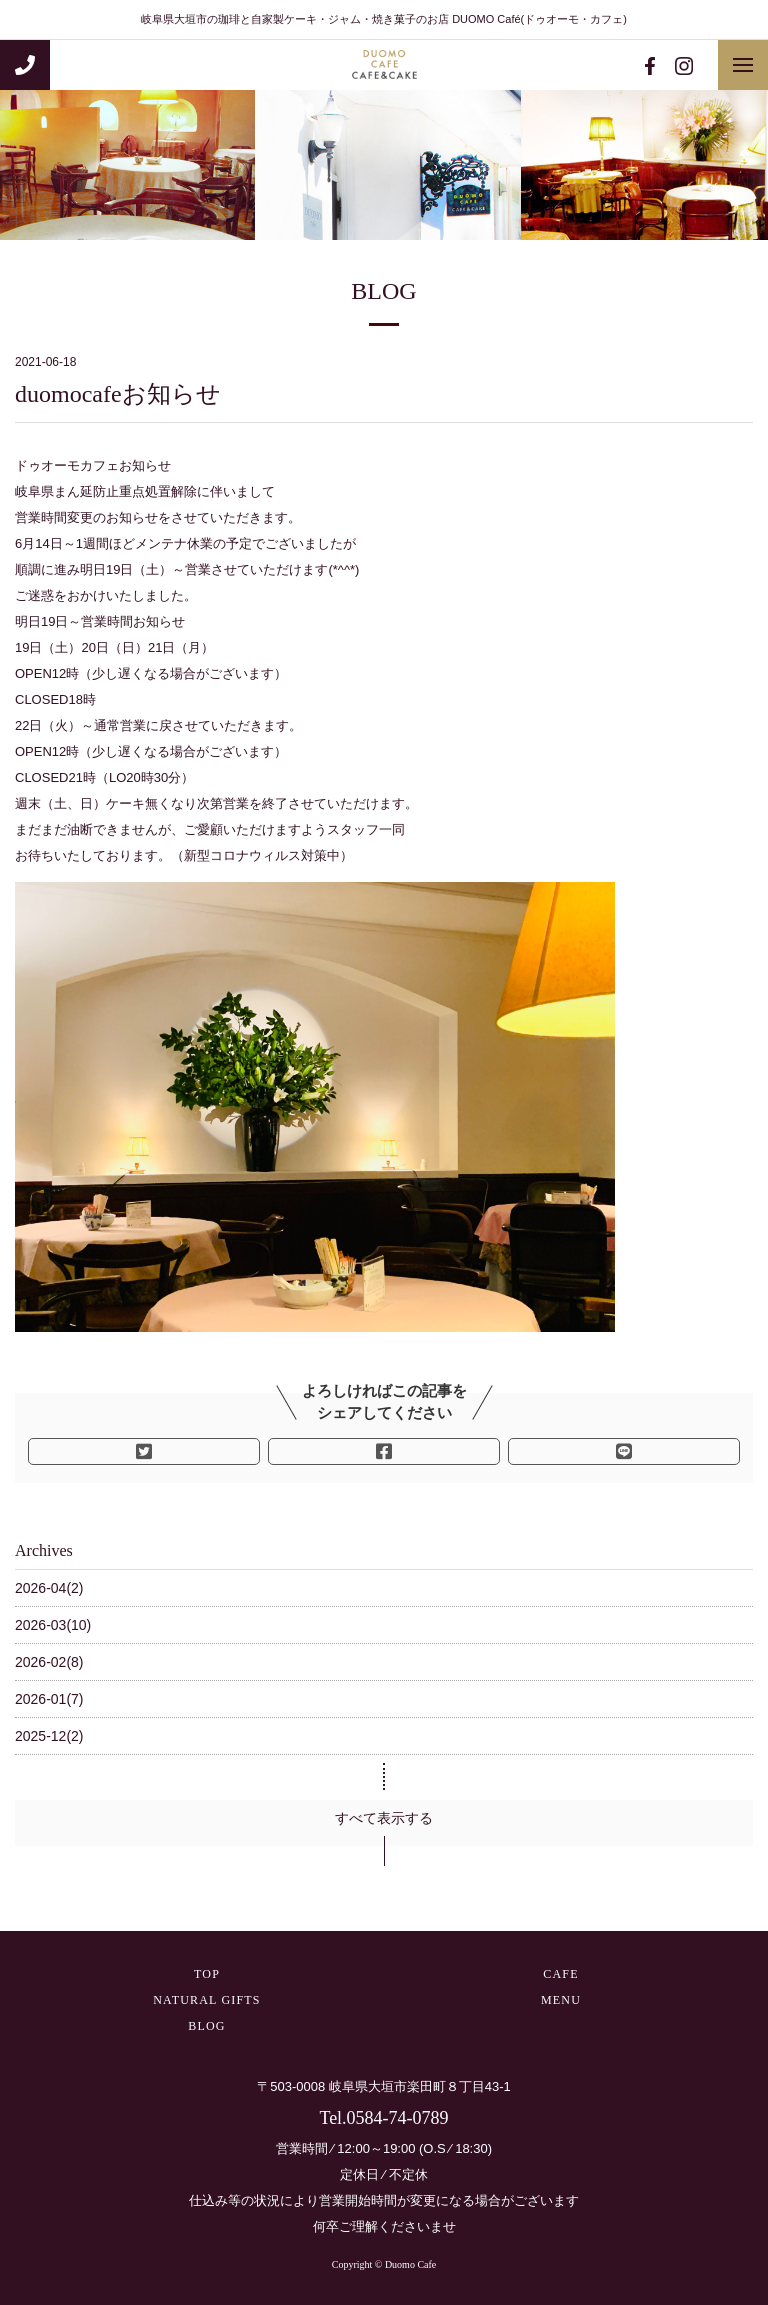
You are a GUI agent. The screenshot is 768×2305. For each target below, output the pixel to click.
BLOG (206, 2026)
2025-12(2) (49, 1736)
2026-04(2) (49, 1588)
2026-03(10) (53, 1625)
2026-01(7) (49, 1699)
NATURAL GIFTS (207, 2000)
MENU (561, 2000)
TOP (207, 1974)
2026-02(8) (49, 1662)
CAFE (560, 1974)
